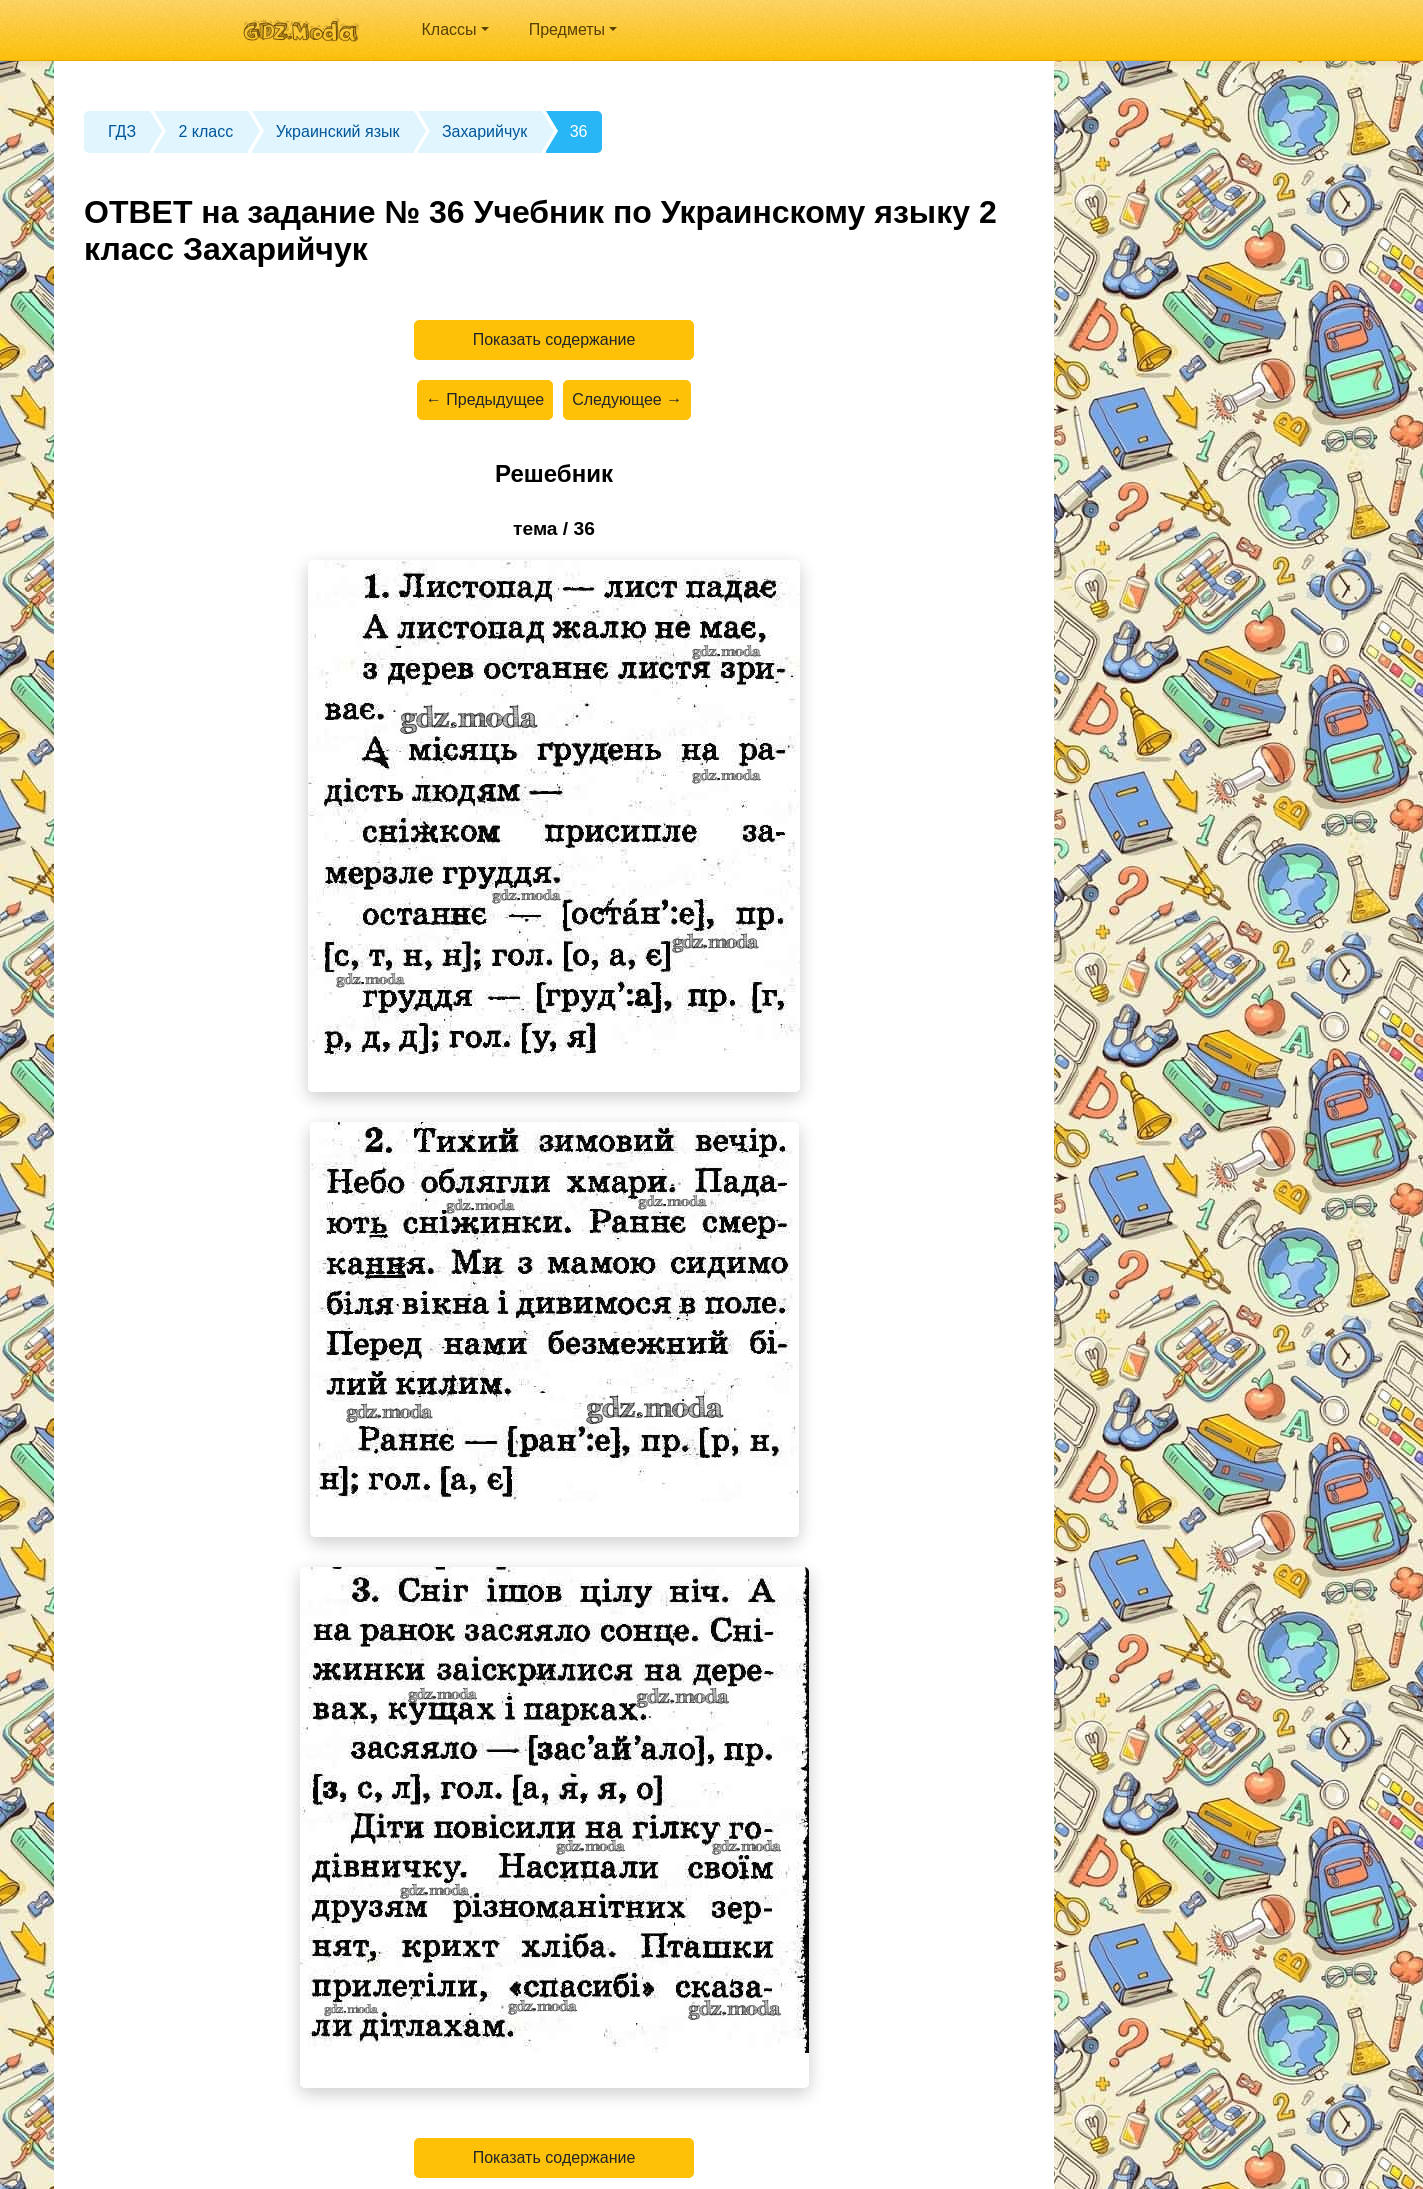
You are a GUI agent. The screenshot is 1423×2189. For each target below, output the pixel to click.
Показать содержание (554, 339)
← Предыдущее (485, 399)
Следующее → (627, 399)
